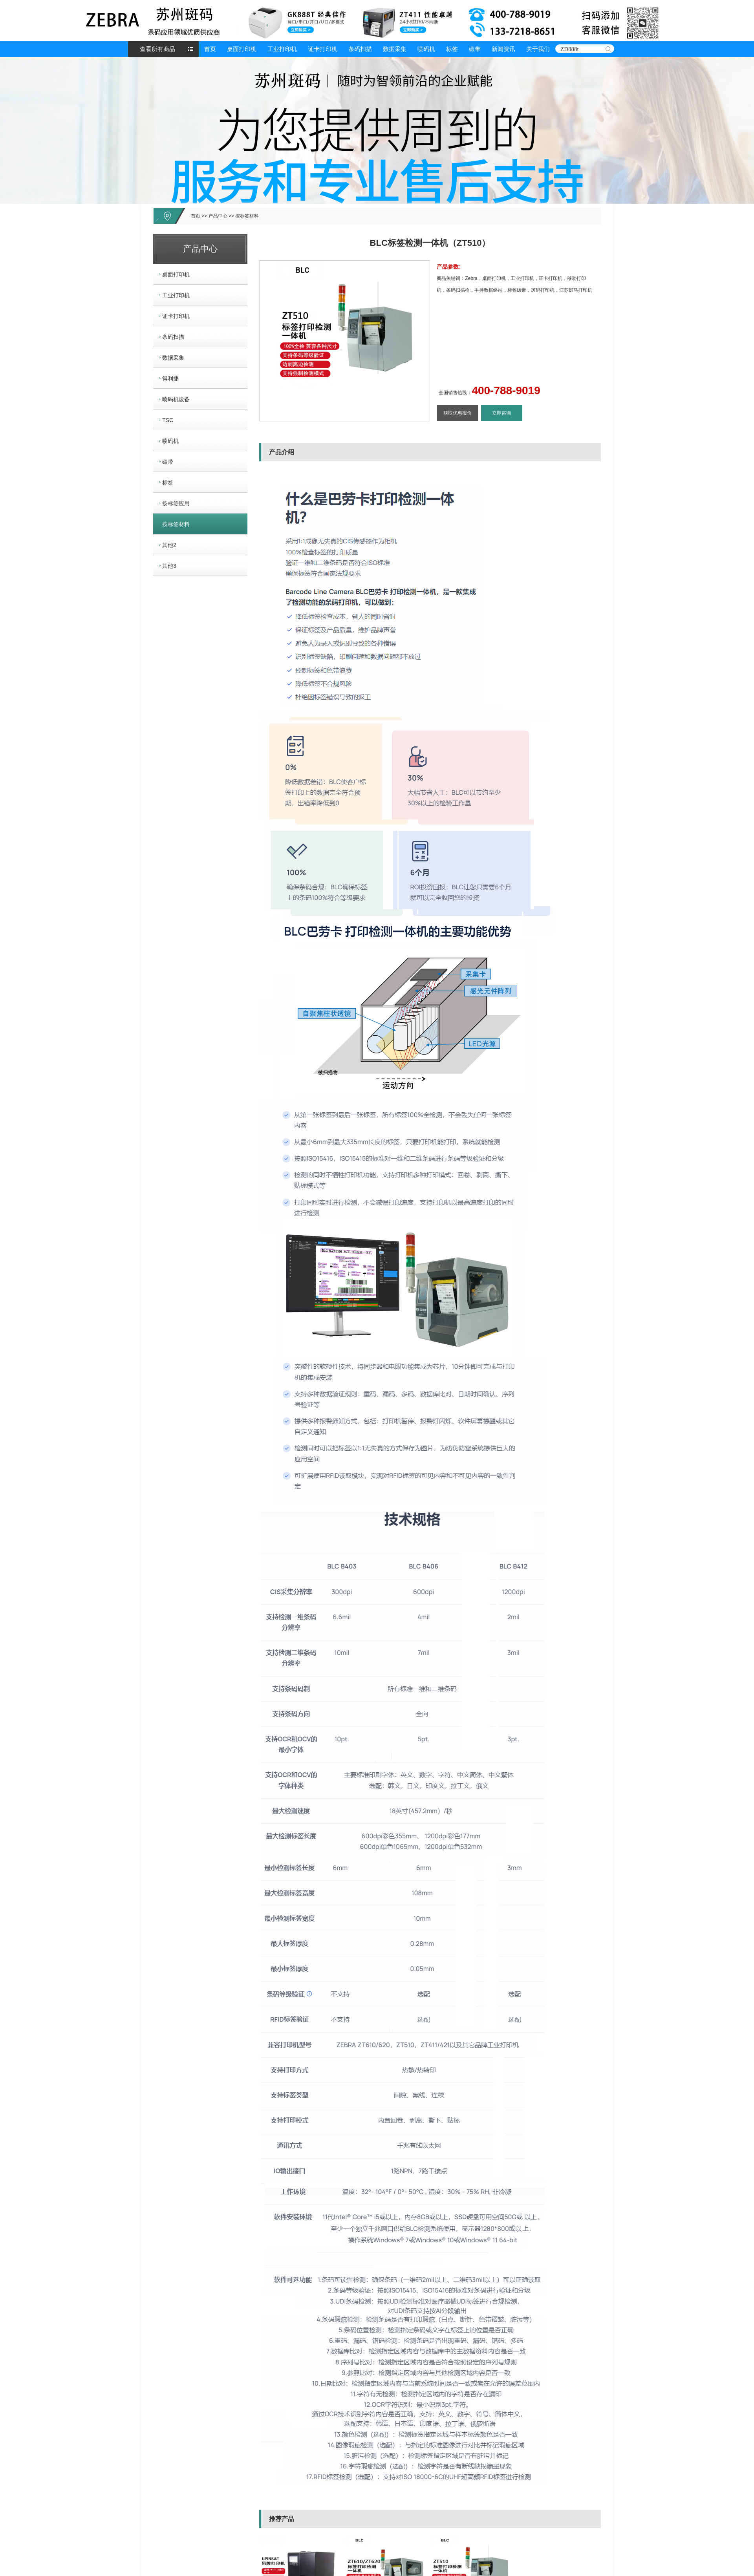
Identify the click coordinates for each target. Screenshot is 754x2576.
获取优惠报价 (457, 413)
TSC (167, 420)
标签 (452, 49)
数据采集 (394, 49)
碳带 (475, 49)
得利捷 (170, 378)
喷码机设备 (176, 399)
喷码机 (426, 49)
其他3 (169, 566)
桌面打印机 (241, 49)
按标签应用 (176, 503)
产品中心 (218, 216)
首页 (210, 49)
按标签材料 (247, 216)
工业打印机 (282, 49)
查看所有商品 (157, 49)
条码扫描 (360, 49)
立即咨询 (501, 413)
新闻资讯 (503, 49)
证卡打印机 (322, 49)
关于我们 (538, 49)
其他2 (169, 545)
